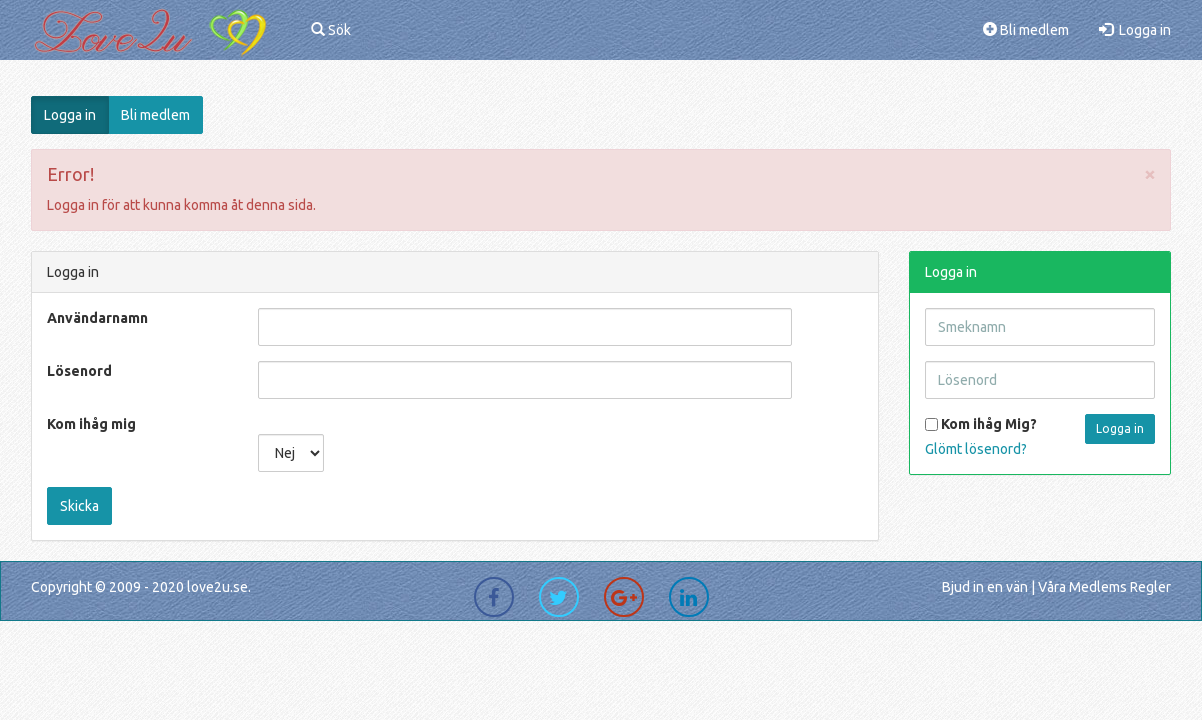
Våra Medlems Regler (1104, 587)
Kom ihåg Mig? (981, 424)
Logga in (1135, 30)
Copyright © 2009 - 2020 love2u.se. (141, 587)
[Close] (1150, 173)
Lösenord (79, 371)
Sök (331, 30)
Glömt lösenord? (976, 449)
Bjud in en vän (985, 587)
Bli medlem (1026, 30)
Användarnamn (97, 318)
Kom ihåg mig (91, 424)
